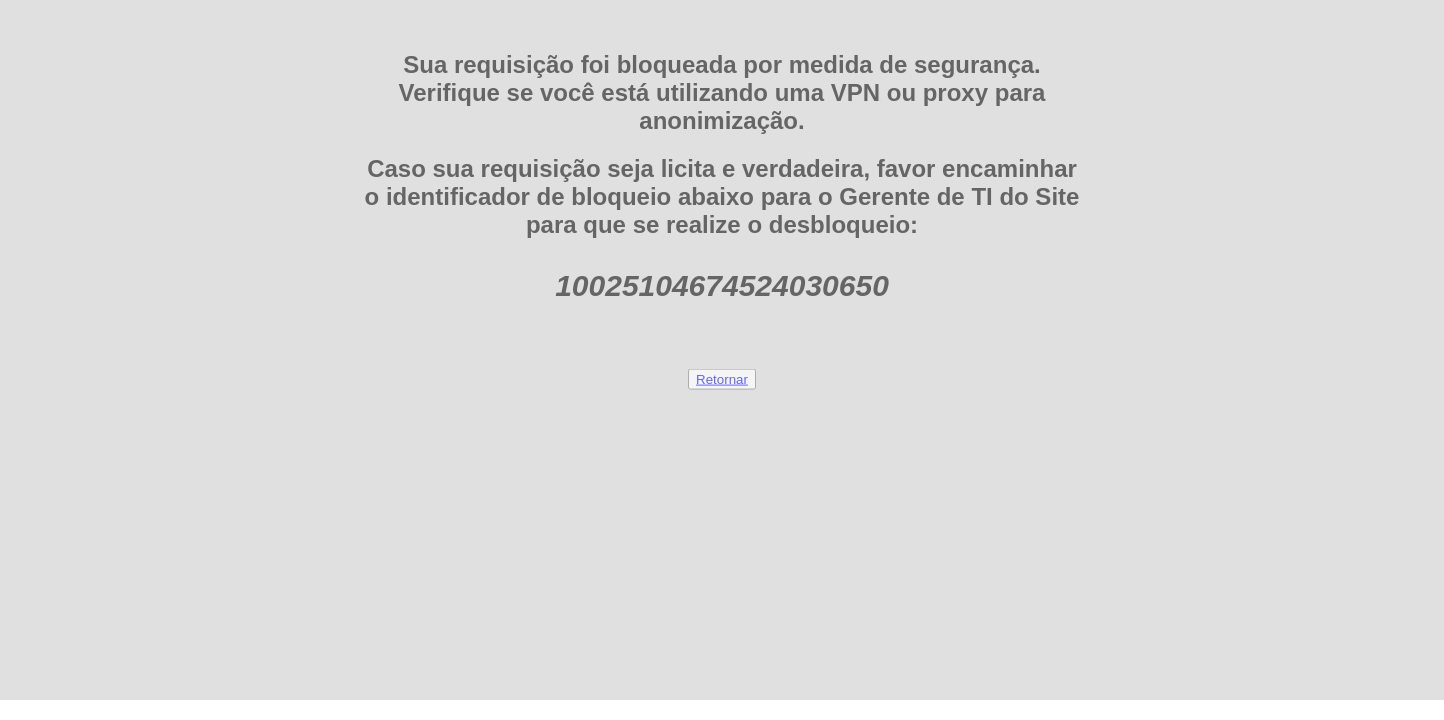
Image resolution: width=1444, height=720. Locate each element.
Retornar (722, 378)
